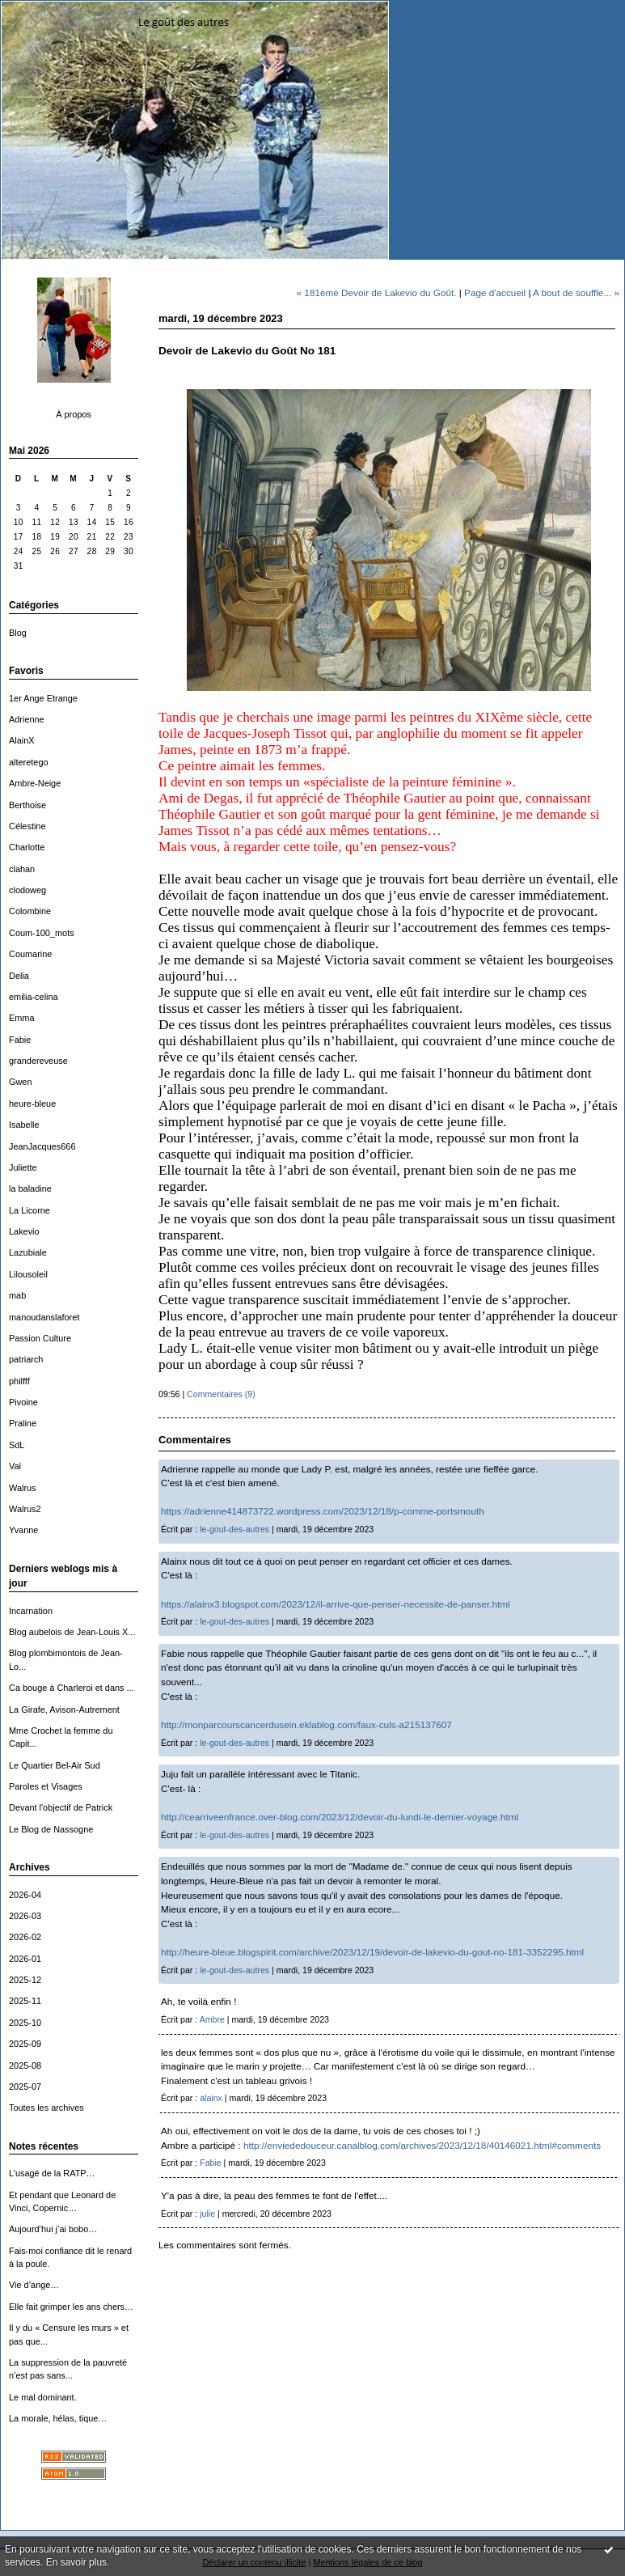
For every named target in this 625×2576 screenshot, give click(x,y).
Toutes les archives (46, 2107)
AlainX (22, 740)
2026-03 (25, 1916)
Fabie (20, 1039)
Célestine (27, 826)
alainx (211, 2098)
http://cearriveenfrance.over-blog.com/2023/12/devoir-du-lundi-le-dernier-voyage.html (339, 1816)
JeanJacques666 (42, 1146)
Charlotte (26, 847)
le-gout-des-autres (234, 1529)
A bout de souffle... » (576, 292)
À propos (73, 414)
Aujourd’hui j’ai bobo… (53, 2229)
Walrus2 (25, 1509)
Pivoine (23, 1402)
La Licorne (29, 1210)
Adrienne (26, 719)
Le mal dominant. (43, 2397)
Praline (22, 1423)
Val (15, 1466)
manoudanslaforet (44, 1317)
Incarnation (31, 1611)
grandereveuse (38, 1061)
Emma (22, 1018)
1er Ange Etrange (43, 698)
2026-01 (25, 1959)
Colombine (30, 911)
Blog (18, 633)
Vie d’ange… (34, 2285)
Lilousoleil (28, 1274)
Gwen (20, 1082)
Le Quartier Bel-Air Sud (54, 1765)
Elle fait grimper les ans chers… (71, 2306)
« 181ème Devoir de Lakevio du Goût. (377, 292)
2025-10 (25, 2022)
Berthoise (27, 805)
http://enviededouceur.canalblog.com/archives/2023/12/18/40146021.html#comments (422, 2145)
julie (207, 2213)
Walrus (22, 1488)
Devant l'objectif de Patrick (60, 1807)
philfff (19, 1381)
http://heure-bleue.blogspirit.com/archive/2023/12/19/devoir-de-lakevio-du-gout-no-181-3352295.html (372, 1952)
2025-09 (25, 2044)
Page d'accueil (495, 292)
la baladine (30, 1188)
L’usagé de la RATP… (52, 2173)
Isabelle (24, 1124)
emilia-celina (33, 997)
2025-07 (25, 2086)
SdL (16, 1445)
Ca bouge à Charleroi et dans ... (71, 1688)
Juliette (23, 1167)
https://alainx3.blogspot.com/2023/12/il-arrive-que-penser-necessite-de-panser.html (335, 1604)
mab (17, 1295)
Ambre (212, 2019)
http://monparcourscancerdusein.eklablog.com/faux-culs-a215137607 (306, 1724)
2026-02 (25, 1937)
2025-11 (25, 2001)
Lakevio (24, 1231)
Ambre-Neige (35, 783)
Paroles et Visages (45, 1786)
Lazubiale (28, 1252)
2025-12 (25, 1980)
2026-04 (25, 1895)
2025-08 (25, 2065)
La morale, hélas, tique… (58, 2418)
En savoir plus (76, 2562)
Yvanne (23, 1530)
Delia (19, 976)
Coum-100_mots (41, 933)
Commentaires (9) (221, 1394)
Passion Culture (40, 1338)
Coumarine (30, 954)
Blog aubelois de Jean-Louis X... (72, 1632)
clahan (22, 869)
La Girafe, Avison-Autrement (64, 1709)
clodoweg (27, 890)
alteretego (29, 762)
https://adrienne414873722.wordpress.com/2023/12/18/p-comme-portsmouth (322, 1511)
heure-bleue (32, 1103)
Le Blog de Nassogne (51, 1829)
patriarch (26, 1359)
